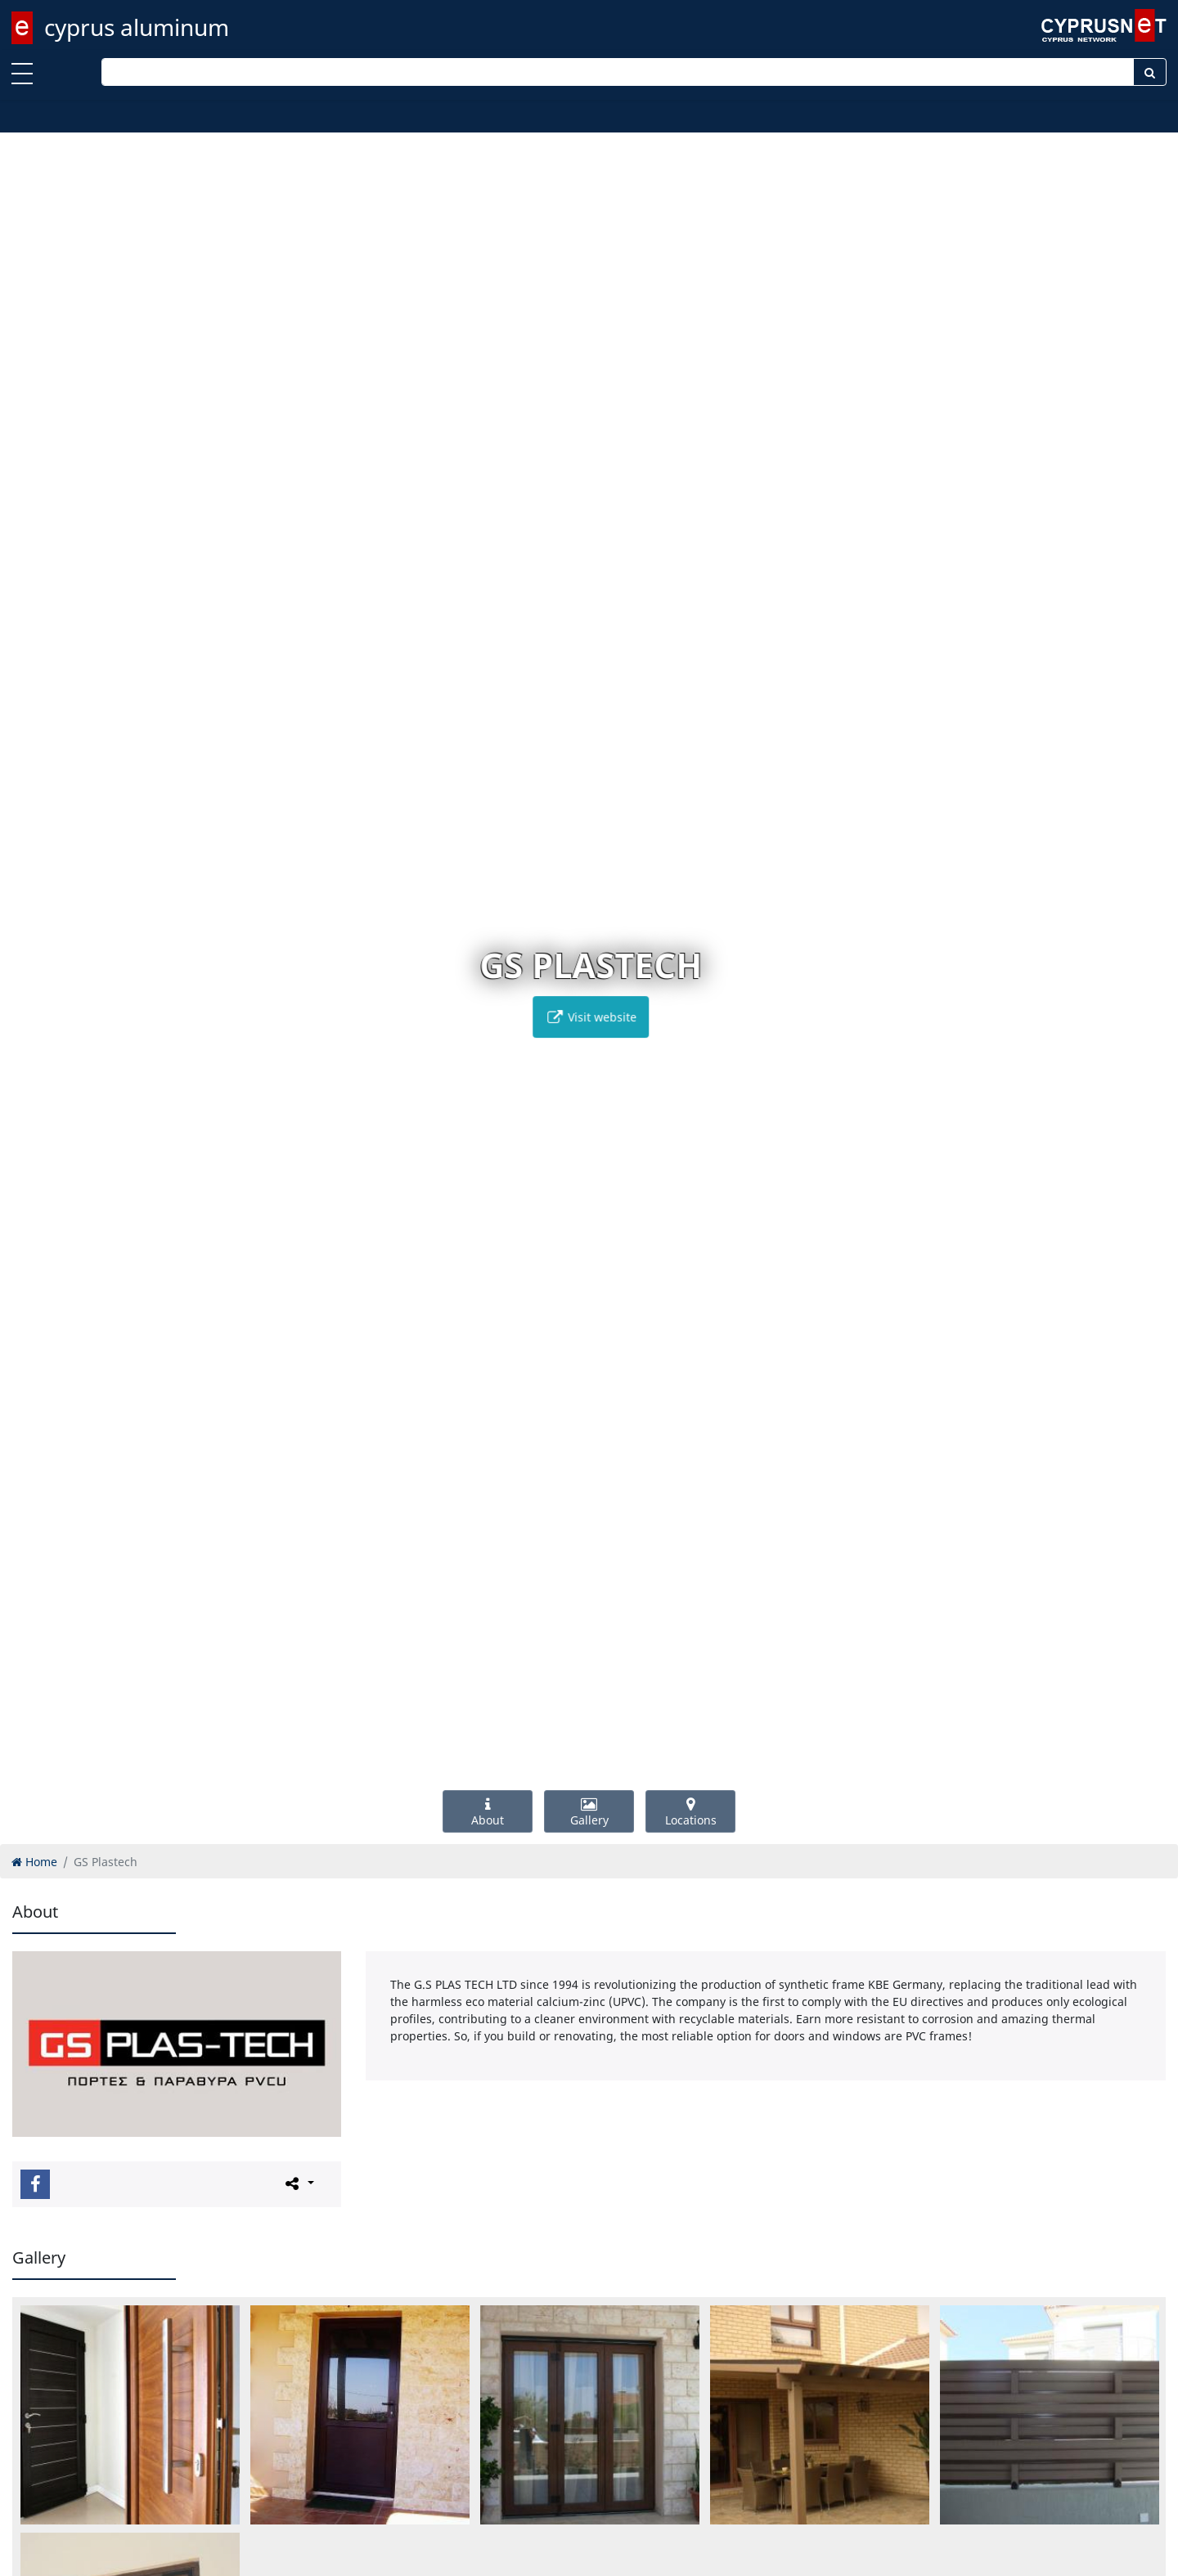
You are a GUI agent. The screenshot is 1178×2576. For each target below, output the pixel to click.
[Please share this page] (298, 2183)
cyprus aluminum (136, 27)
